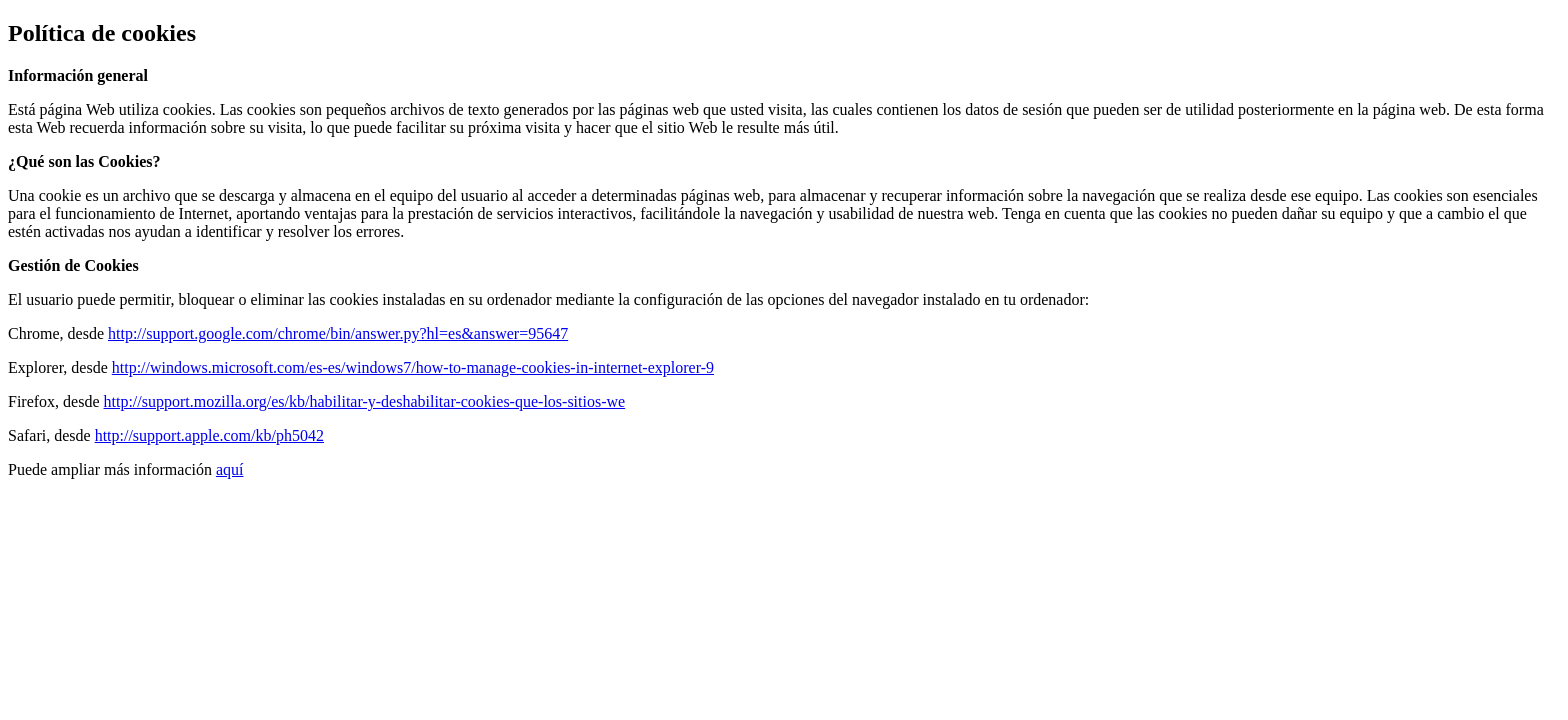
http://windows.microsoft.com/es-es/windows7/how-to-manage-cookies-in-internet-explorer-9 (413, 367)
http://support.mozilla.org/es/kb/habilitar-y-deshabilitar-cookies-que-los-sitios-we (365, 401)
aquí (230, 469)
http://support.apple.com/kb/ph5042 (209, 435)
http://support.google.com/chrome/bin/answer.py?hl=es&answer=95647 (338, 333)
